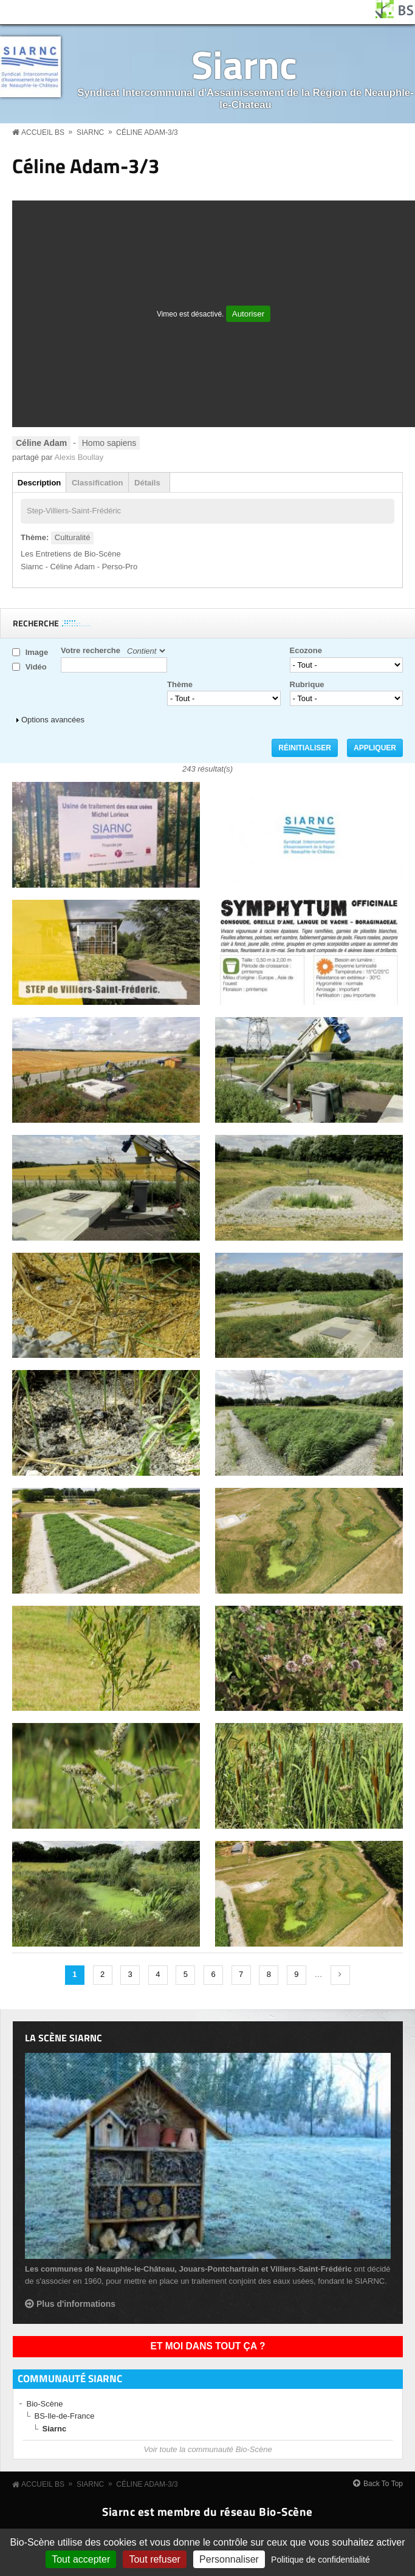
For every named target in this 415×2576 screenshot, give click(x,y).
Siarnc (244, 64)
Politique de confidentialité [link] (320, 2559)
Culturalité (73, 537)
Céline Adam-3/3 (146, 132)
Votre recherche (90, 650)
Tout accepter (81, 2559)
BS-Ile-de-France (65, 2415)
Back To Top (383, 2483)
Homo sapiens (109, 443)
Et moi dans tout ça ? (208, 2346)
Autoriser (248, 313)
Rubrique (307, 684)
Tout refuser (154, 2559)
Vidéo (36, 666)
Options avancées (52, 719)
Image (37, 652)
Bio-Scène (45, 2403)
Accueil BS (42, 132)
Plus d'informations (75, 2304)
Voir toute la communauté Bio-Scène (207, 2449)
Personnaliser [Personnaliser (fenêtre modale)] (229, 2559)
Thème (180, 684)
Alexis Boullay (78, 457)
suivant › (340, 1975)
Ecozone (306, 650)
